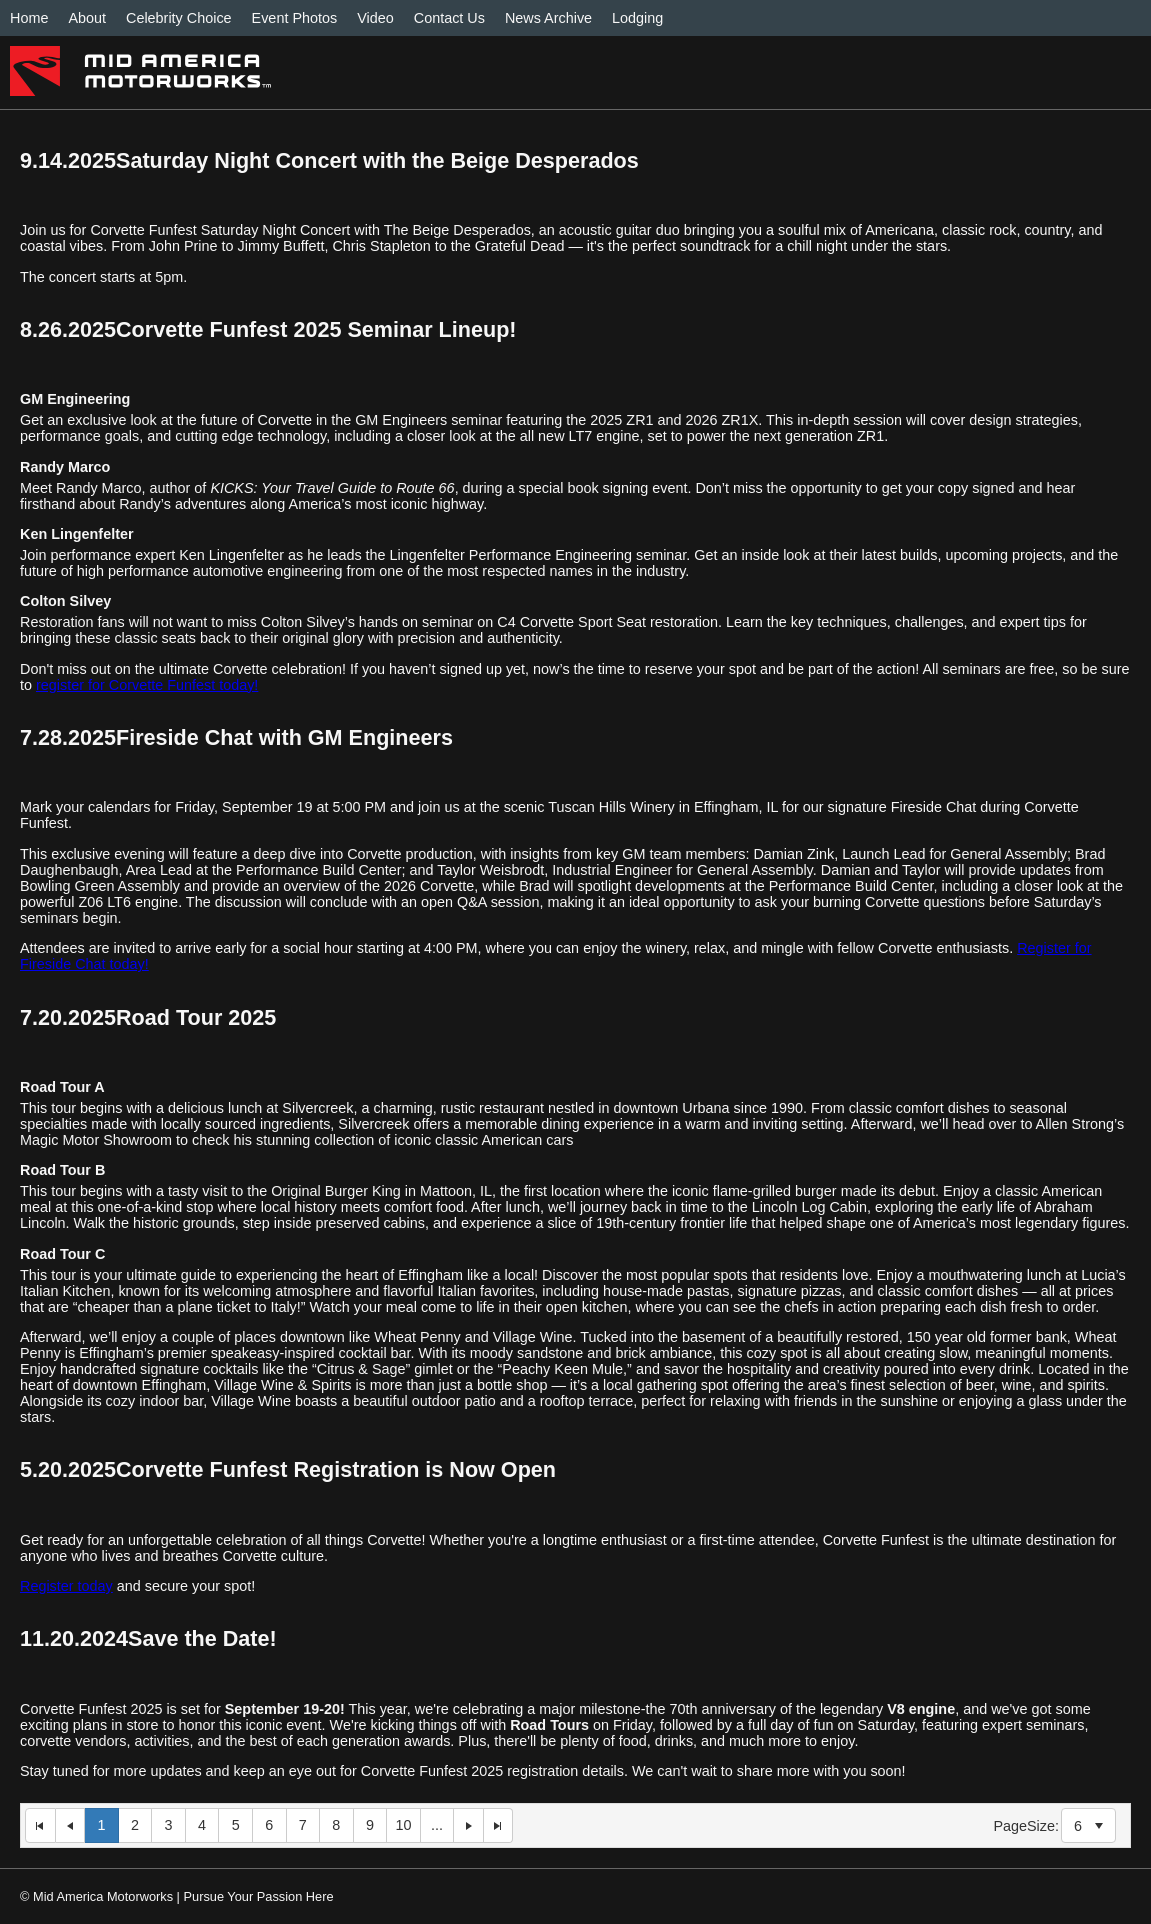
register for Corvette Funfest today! (147, 685)
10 (403, 1825)
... (437, 1825)
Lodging (637, 18)
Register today (66, 1586)
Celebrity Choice (179, 18)
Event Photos (295, 18)
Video (375, 18)
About (87, 18)
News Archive (548, 18)
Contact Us (449, 18)
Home (29, 18)
